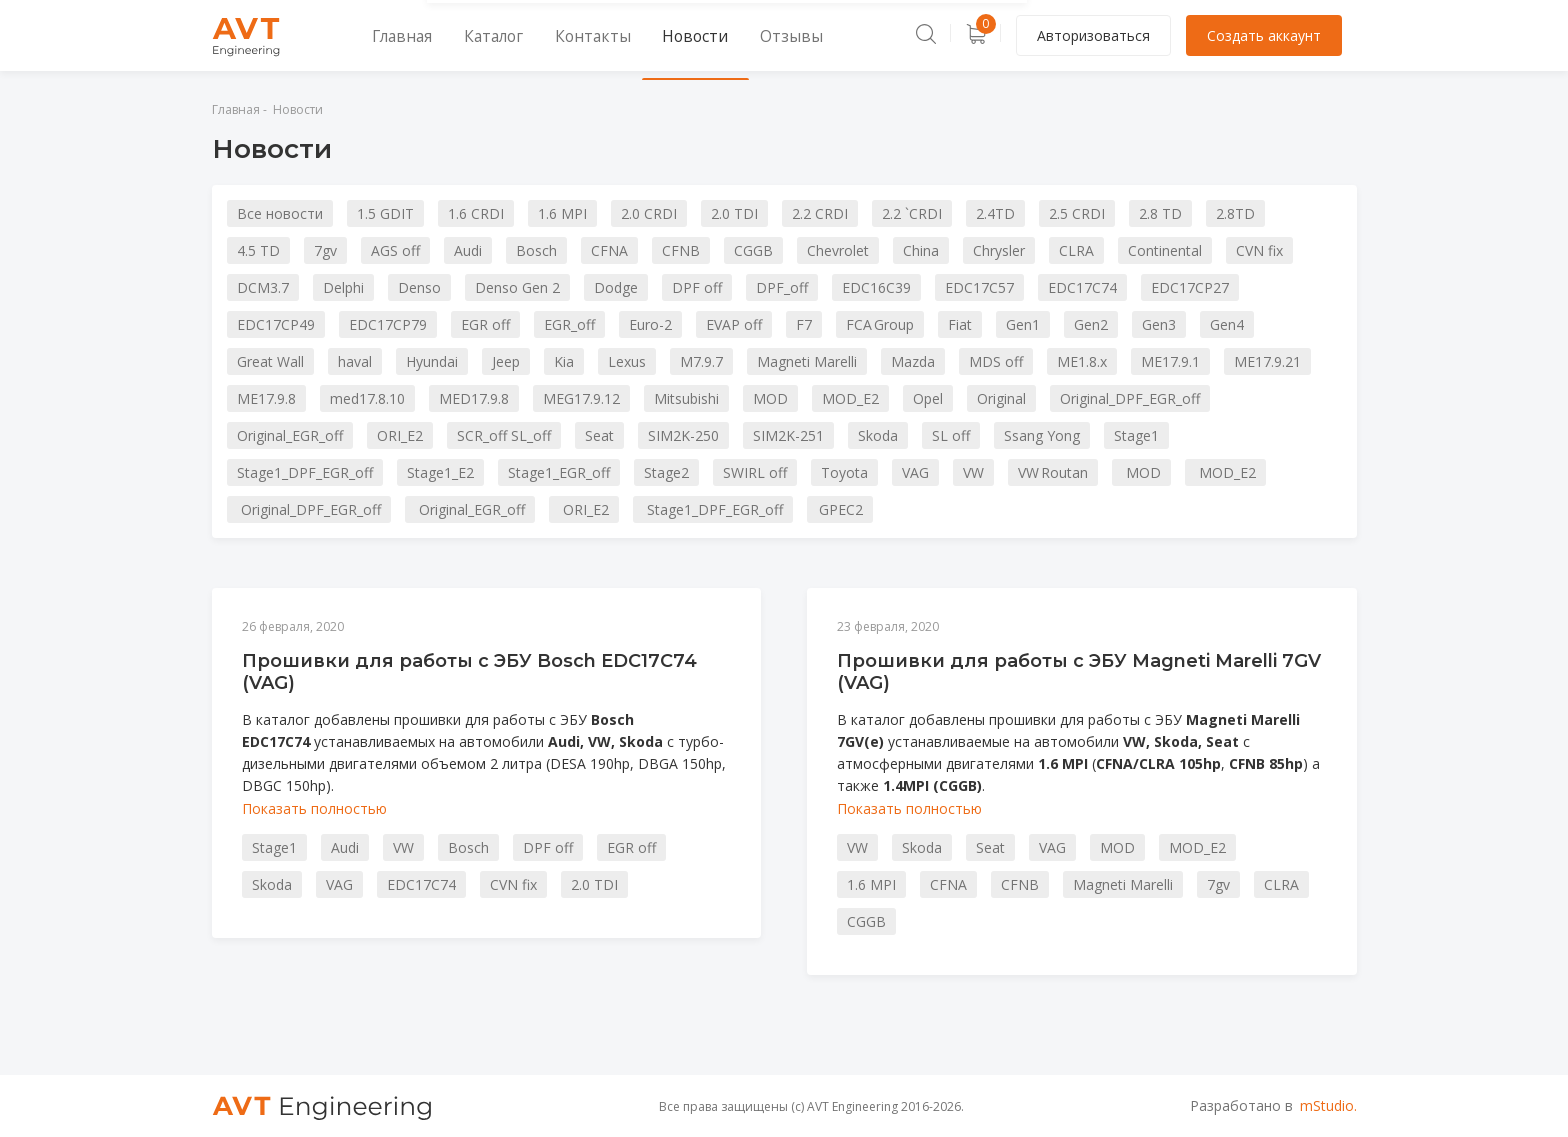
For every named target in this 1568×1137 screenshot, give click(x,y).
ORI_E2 (400, 435)
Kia (564, 361)
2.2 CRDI (820, 213)
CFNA (609, 250)
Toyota (844, 472)
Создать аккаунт (1264, 35)
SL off (951, 435)
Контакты (553, 35)
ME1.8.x (1082, 361)
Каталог (468, 35)
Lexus (627, 361)
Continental (1165, 250)
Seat (599, 435)
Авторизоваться (1093, 35)
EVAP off (734, 324)
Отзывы (721, 35)
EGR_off (569, 324)
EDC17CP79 (388, 324)
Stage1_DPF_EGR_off (305, 472)
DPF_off (782, 287)
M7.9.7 (701, 361)
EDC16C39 (876, 287)
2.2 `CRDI (912, 213)
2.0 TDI (734, 213)
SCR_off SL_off (504, 435)
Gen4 (1227, 324)
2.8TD (1235, 213)
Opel (928, 398)
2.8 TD (1160, 213)
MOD (770, 398)
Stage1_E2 (440, 472)
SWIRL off (755, 472)
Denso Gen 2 (517, 287)
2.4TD (995, 213)
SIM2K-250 (683, 435)
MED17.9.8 (474, 398)
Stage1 (1136, 435)
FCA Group (880, 324)
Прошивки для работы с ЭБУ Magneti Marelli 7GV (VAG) (1079, 672)
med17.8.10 (367, 398)
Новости (640, 35)
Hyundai (432, 361)
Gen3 (1159, 324)
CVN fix (1259, 250)
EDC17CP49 (276, 324)
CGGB (753, 250)
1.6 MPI (562, 213)
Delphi (343, 287)
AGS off (395, 250)
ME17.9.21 (1267, 361)
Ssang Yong (1042, 435)
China (921, 250)
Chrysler (999, 250)
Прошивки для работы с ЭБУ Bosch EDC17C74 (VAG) (469, 672)
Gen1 (1023, 324)
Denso (419, 287)
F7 (804, 324)
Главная (388, 35)
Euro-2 (650, 324)
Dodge (616, 287)
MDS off (996, 361)
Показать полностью (314, 808)
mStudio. (1328, 1105)
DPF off (697, 287)
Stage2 (666, 472)
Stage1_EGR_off (559, 472)
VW (973, 472)
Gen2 (1091, 324)
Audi (468, 250)
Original (1001, 398)
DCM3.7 (263, 287)
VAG (915, 472)
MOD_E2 (850, 398)
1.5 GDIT (385, 213)
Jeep (506, 361)
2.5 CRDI (1077, 213)
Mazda (913, 361)
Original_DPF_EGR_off (1130, 398)
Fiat (960, 324)
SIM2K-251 (788, 435)
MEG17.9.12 (581, 398)
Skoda (878, 435)
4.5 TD (258, 250)
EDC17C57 (979, 287)
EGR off (485, 324)
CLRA (1076, 250)
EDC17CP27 (1190, 287)
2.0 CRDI (649, 213)
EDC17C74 (1082, 287)
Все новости (280, 213)
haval (355, 361)
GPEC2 (840, 509)
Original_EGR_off (290, 435)
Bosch (536, 250)
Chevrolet (838, 250)
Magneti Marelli (807, 361)
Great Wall (270, 361)
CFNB (681, 250)
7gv (325, 250)
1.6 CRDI (476, 213)
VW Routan (1053, 472)
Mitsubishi (686, 398)
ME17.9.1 (1170, 361)
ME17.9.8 (266, 398)
